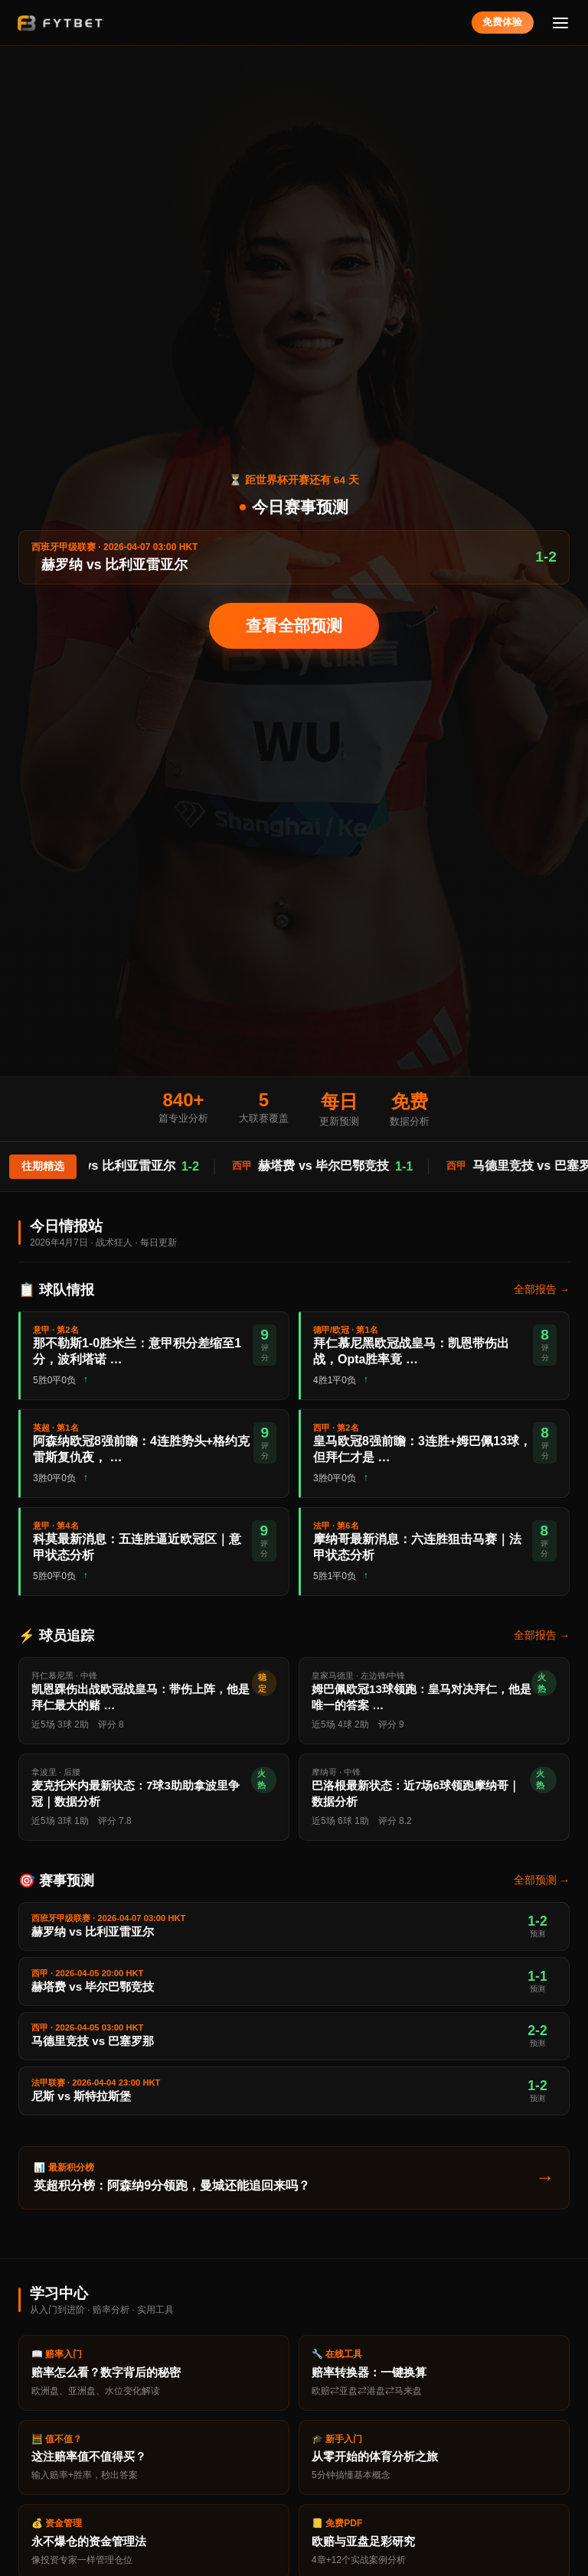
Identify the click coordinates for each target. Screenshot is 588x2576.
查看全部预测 (294, 625)
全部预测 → (542, 1880)
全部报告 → (542, 1289)
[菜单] (560, 22)
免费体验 (502, 22)
